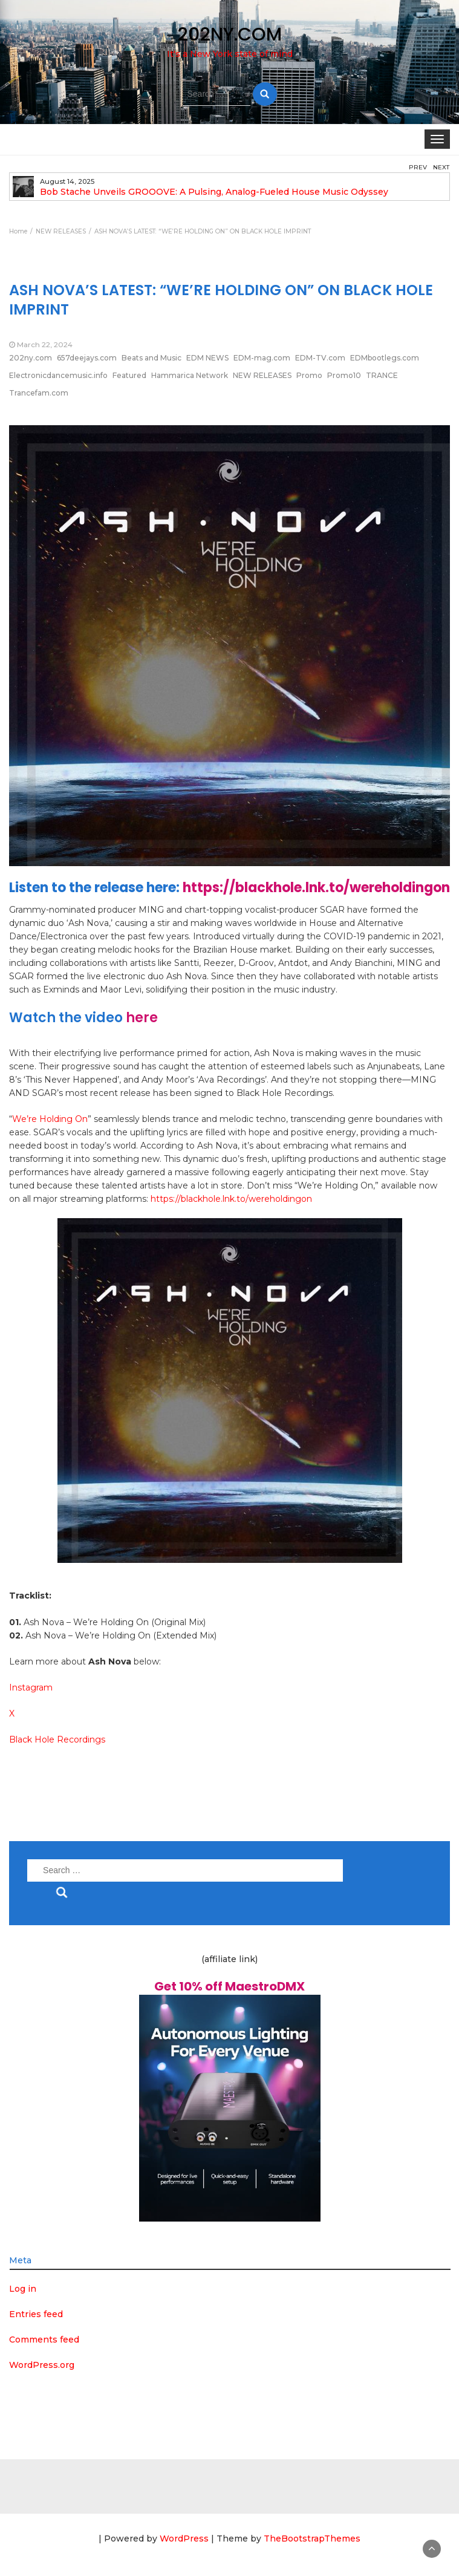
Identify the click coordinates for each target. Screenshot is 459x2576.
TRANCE (382, 375)
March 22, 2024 (45, 344)
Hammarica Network (189, 375)
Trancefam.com (38, 392)
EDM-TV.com (320, 357)
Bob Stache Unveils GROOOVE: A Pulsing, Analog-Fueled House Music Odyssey (214, 192)
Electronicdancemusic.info (58, 375)
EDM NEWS (207, 357)
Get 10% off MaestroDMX (229, 1986)
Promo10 (344, 375)
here (142, 1017)
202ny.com (30, 357)
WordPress (184, 2538)
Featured (129, 375)
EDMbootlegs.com (384, 357)
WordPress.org (41, 2364)
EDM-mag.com (261, 357)
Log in (22, 2288)
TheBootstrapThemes (312, 2538)
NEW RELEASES (262, 375)
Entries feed (36, 2314)
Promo (309, 375)
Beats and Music (151, 357)
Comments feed (44, 2339)
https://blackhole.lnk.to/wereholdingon (316, 887)
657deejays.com (87, 357)
